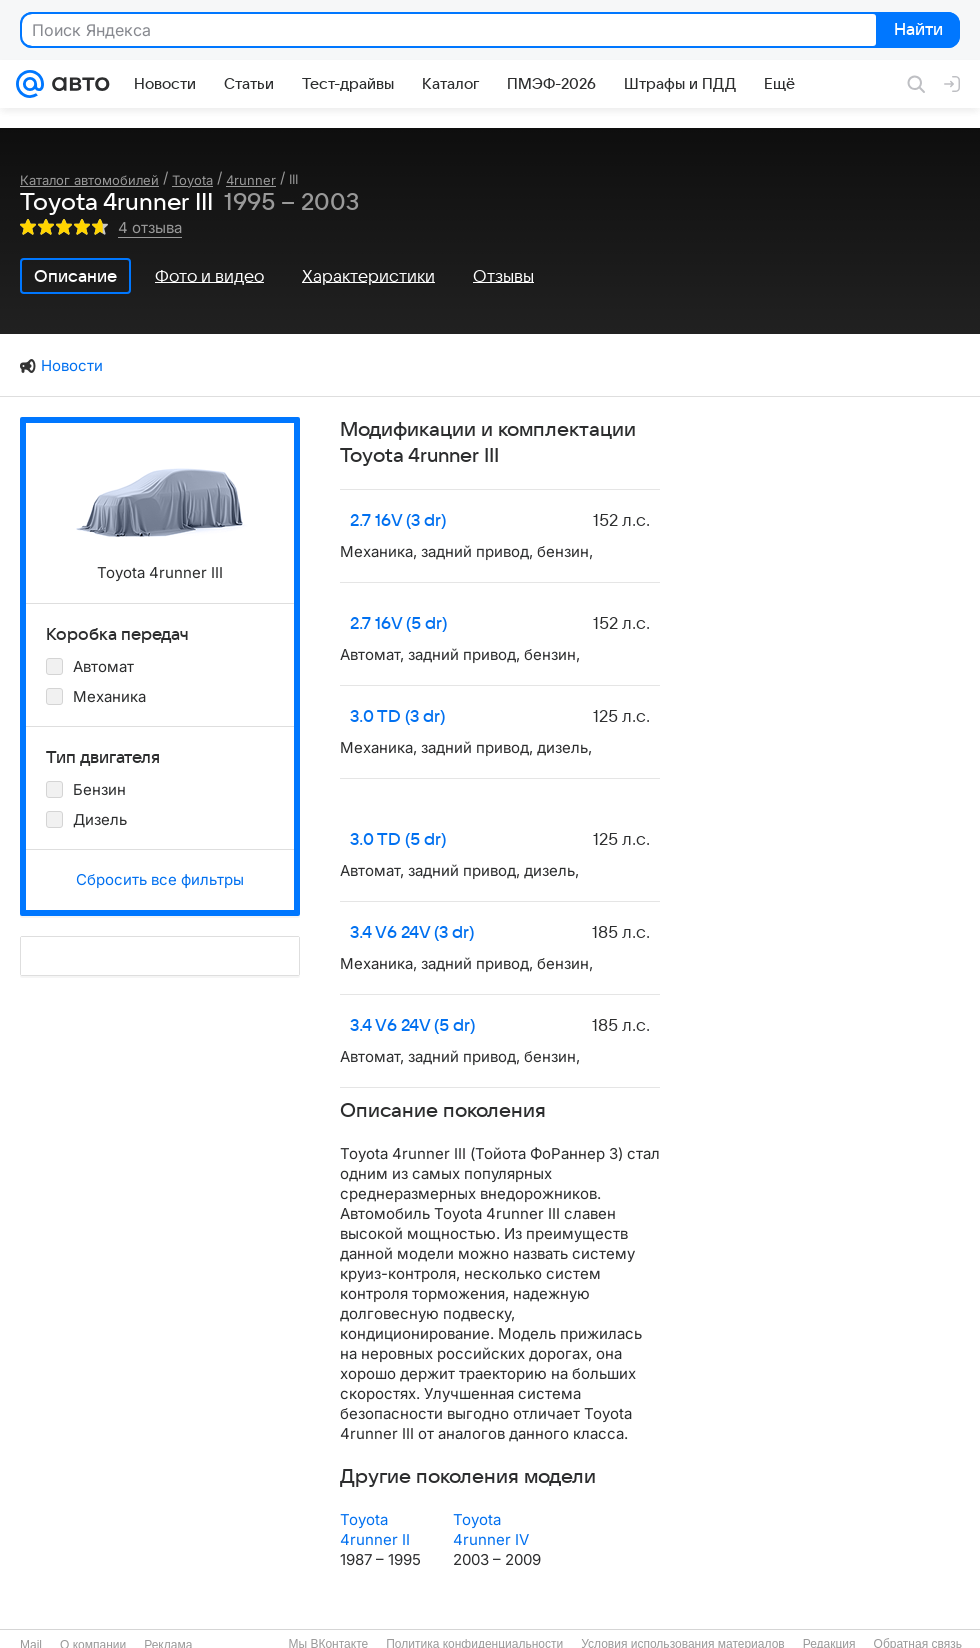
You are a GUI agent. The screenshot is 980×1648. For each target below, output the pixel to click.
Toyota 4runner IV (491, 1529)
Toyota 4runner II (375, 1529)
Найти (916, 31)
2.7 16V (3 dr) (398, 521)
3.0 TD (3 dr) (397, 717)
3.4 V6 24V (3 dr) (412, 933)
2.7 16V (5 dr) (398, 624)
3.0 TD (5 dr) (398, 840)
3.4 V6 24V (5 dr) (412, 1026)
